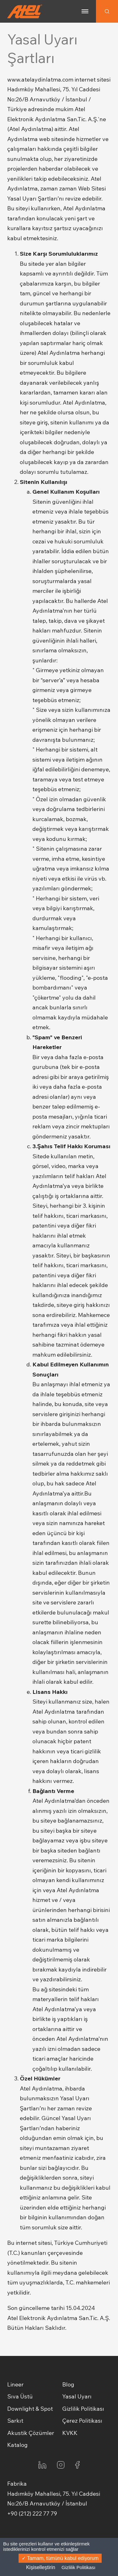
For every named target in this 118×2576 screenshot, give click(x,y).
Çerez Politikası (82, 2420)
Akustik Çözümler (30, 2433)
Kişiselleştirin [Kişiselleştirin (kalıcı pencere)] (40, 2567)
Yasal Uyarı (77, 2396)
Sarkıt (15, 2420)
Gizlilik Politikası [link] (79, 2567)
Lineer (15, 2384)
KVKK (69, 2433)
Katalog (17, 2444)
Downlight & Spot (30, 2408)
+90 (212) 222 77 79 (32, 2513)
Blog (68, 2384)
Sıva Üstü (20, 2396)
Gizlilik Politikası (83, 2408)
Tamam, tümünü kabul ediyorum (60, 2558)
